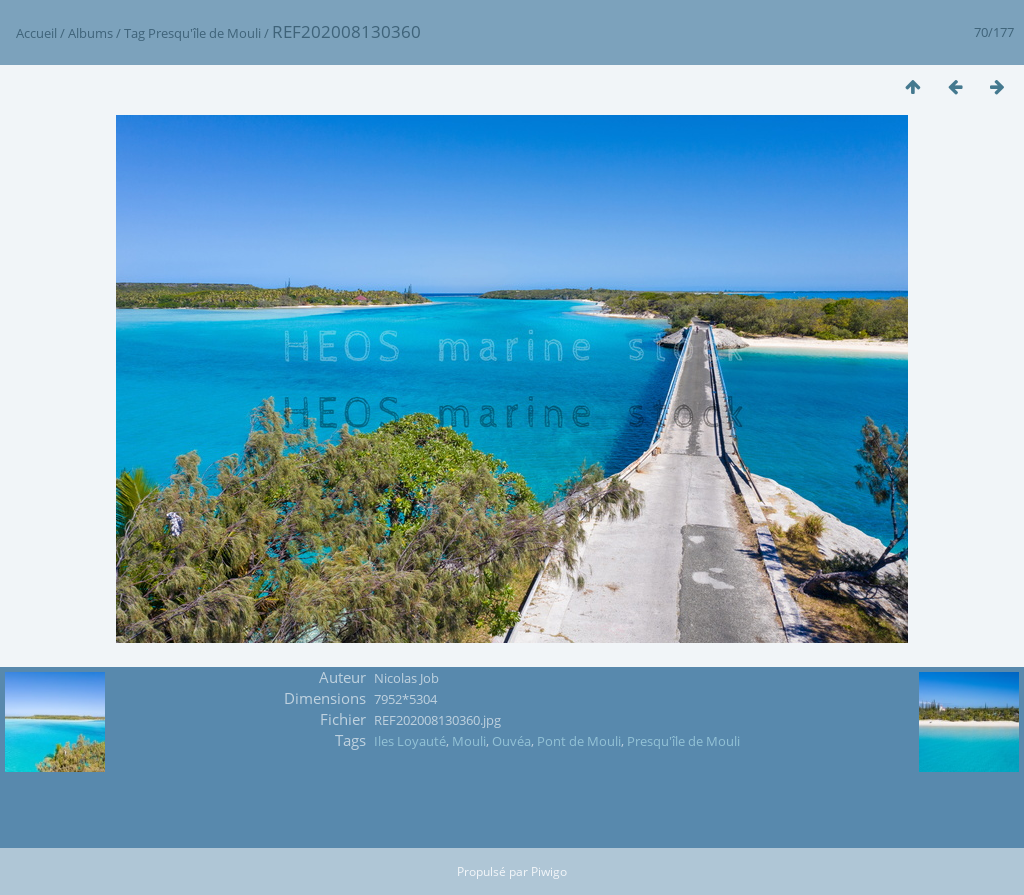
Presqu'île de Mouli (204, 33)
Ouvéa (511, 741)
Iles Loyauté (410, 741)
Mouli (469, 741)
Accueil (36, 33)
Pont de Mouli (579, 741)
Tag (134, 33)
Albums (90, 33)
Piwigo (549, 871)
